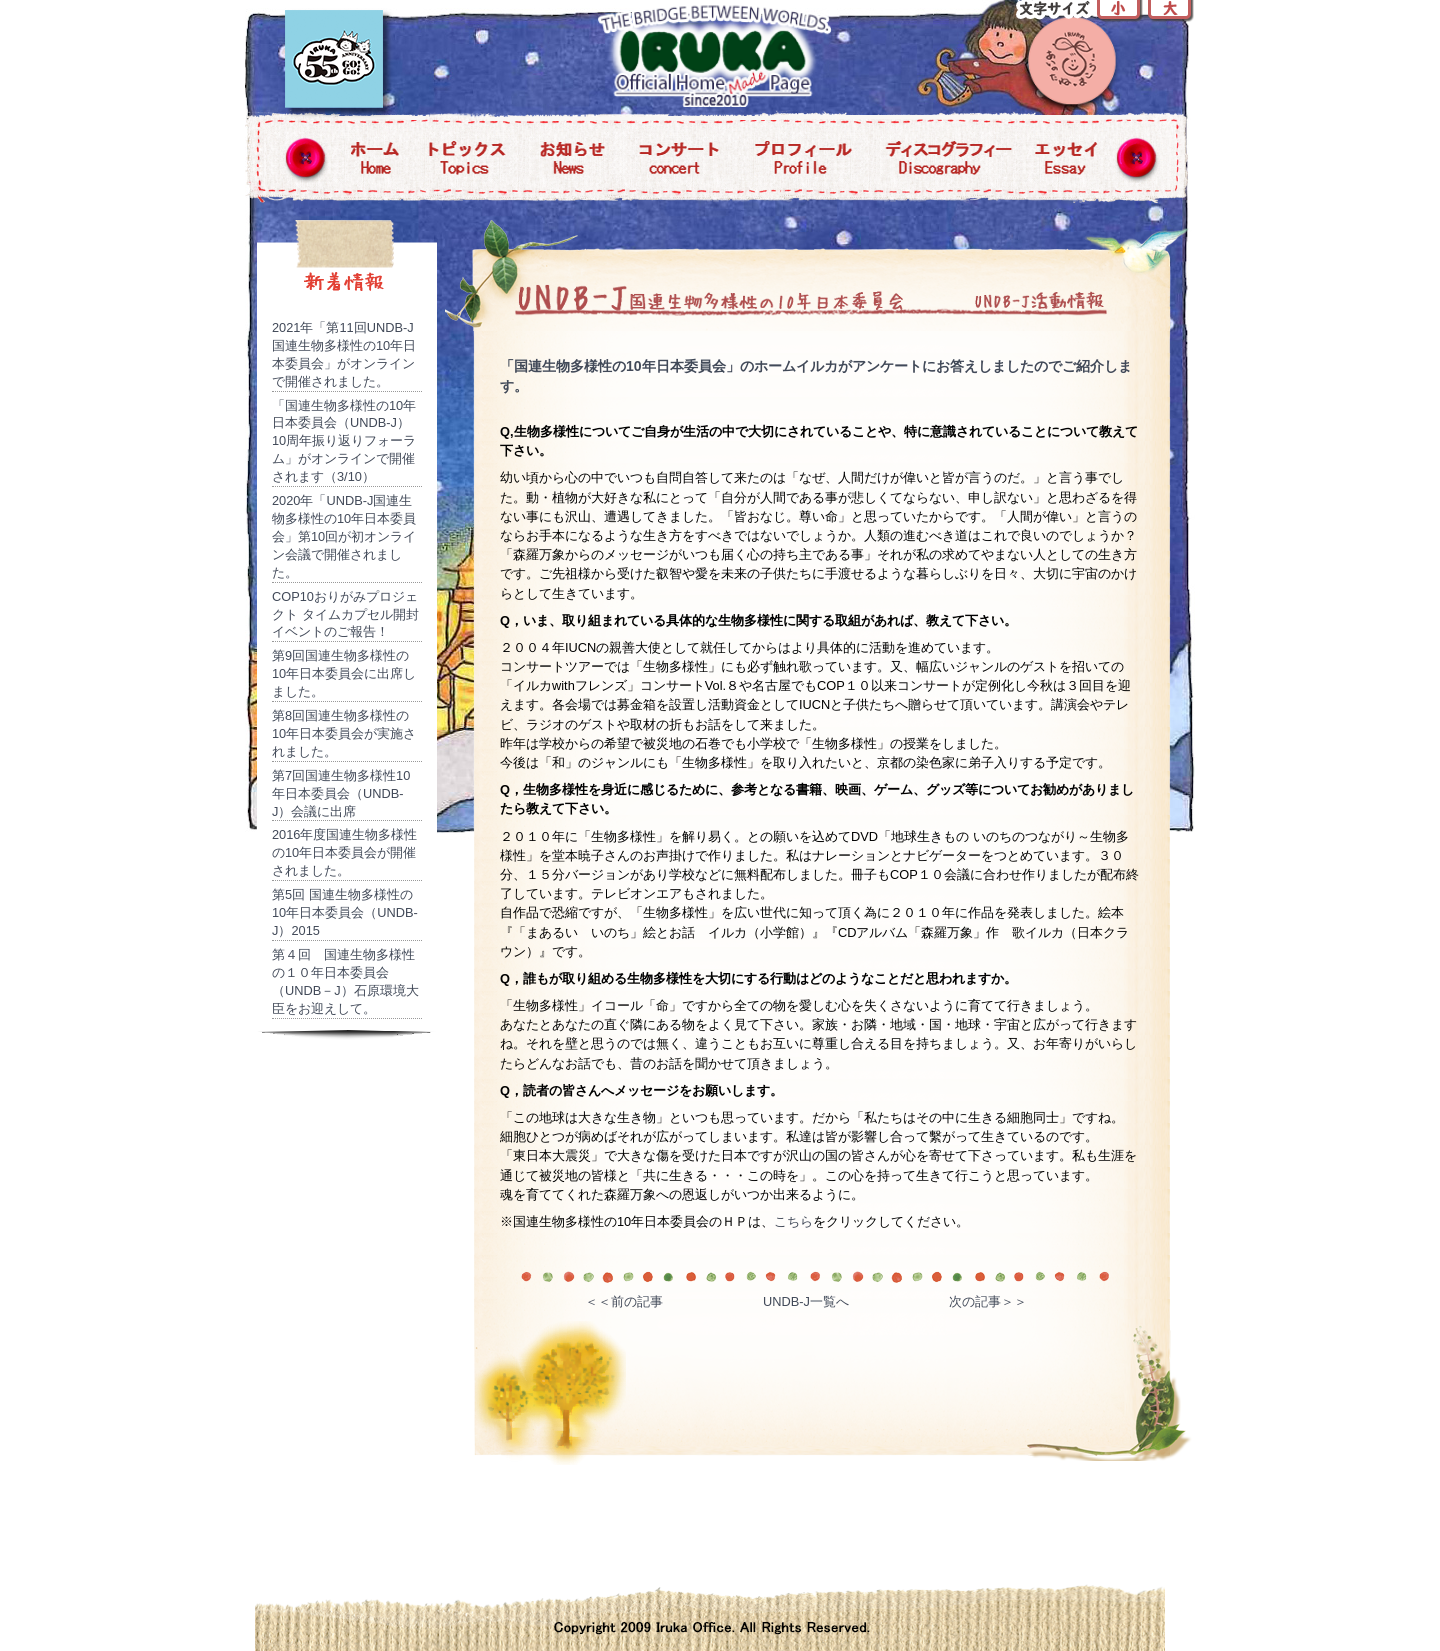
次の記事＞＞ (988, 1301)
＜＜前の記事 (624, 1301)
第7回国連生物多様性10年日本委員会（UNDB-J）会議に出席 (341, 793)
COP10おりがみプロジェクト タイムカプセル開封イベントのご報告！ (345, 614)
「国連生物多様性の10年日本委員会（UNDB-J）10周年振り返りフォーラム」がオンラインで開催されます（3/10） (344, 441)
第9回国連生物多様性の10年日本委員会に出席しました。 (344, 673)
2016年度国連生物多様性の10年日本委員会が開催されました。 (344, 852)
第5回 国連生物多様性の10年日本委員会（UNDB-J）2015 (345, 912)
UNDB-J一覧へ (806, 1301)
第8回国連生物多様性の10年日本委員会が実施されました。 (344, 733)
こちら (793, 1221)
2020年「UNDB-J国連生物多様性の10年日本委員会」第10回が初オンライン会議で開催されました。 (344, 536)
